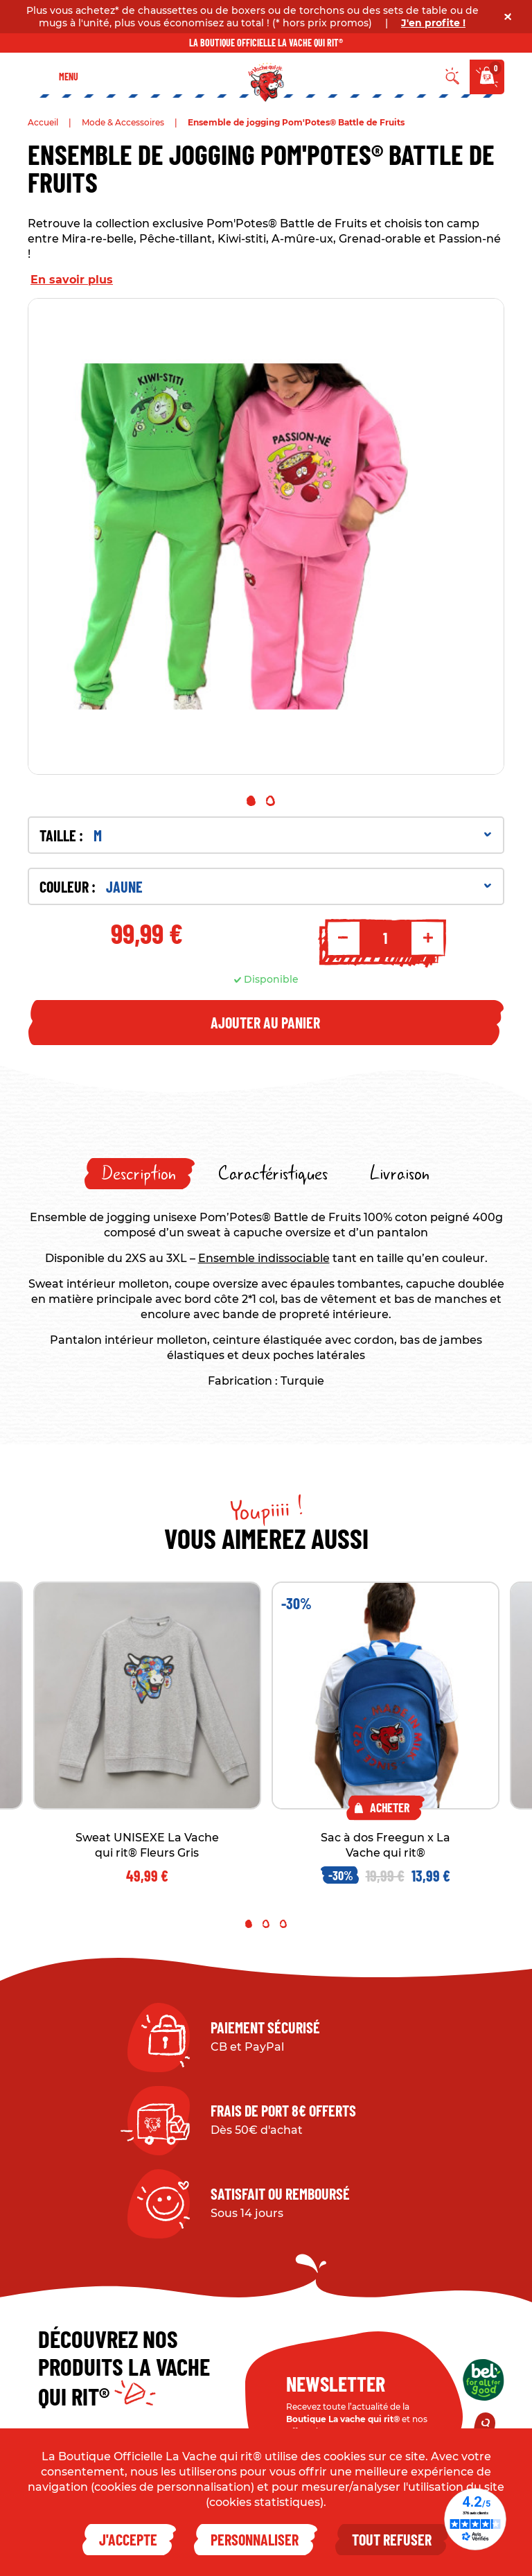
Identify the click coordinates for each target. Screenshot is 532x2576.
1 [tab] (251, 801)
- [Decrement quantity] (343, 937)
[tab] (139, 1173)
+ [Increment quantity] (428, 937)
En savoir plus (71, 279)
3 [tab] (283, 1924)
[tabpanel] (266, 536)
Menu (68, 76)
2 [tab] (270, 801)
